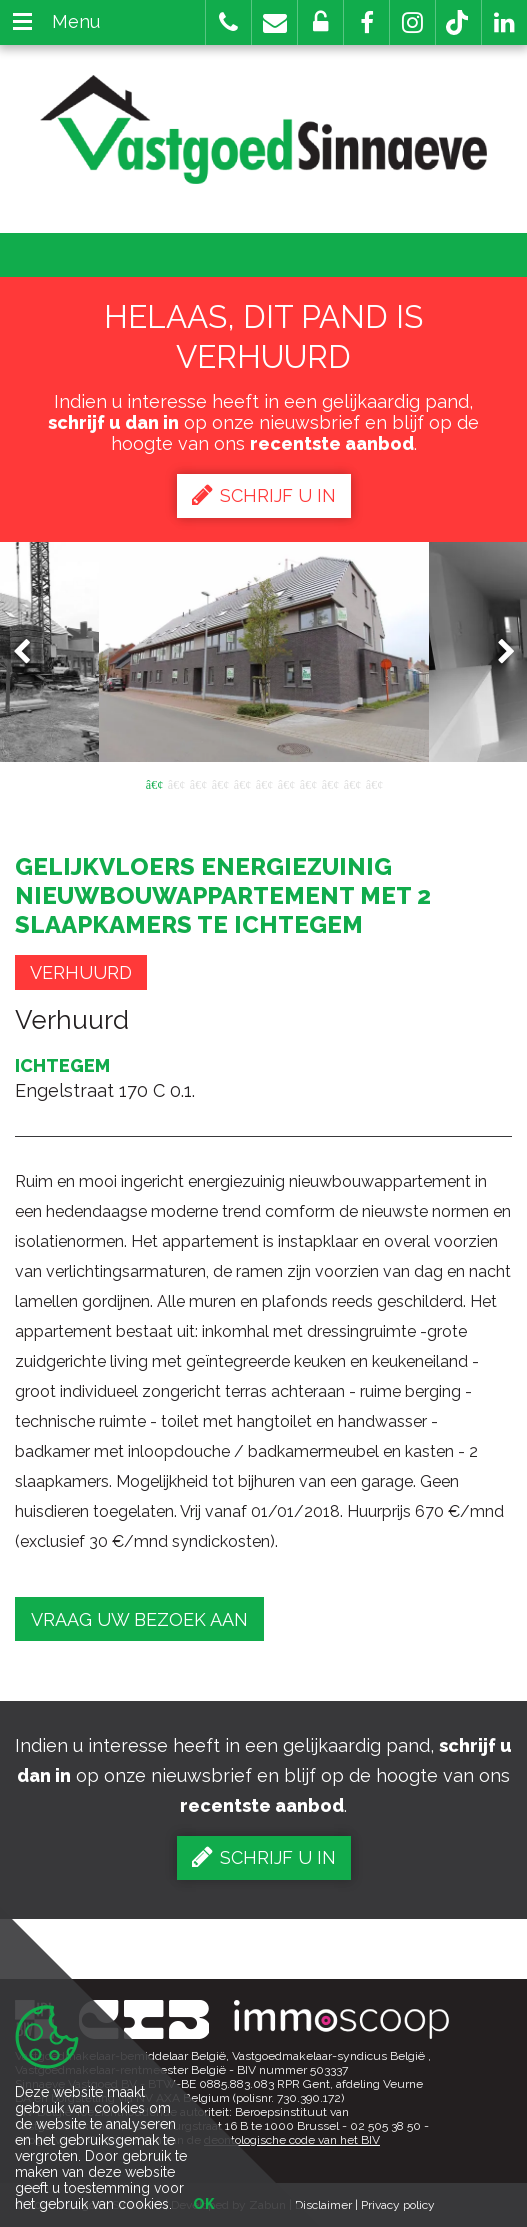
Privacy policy (398, 2205)
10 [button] (352, 783)
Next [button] (497, 652)
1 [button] (154, 783)
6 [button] (264, 783)
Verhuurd (81, 972)
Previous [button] (31, 652)
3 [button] (198, 783)
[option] (264, 652)
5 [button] (242, 783)
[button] (366, 22)
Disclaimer (323, 2205)
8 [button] (308, 783)
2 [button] (176, 783)
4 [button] (220, 783)
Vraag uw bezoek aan (139, 1619)
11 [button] (374, 783)
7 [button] (286, 783)
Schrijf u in (264, 495)
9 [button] (330, 783)
